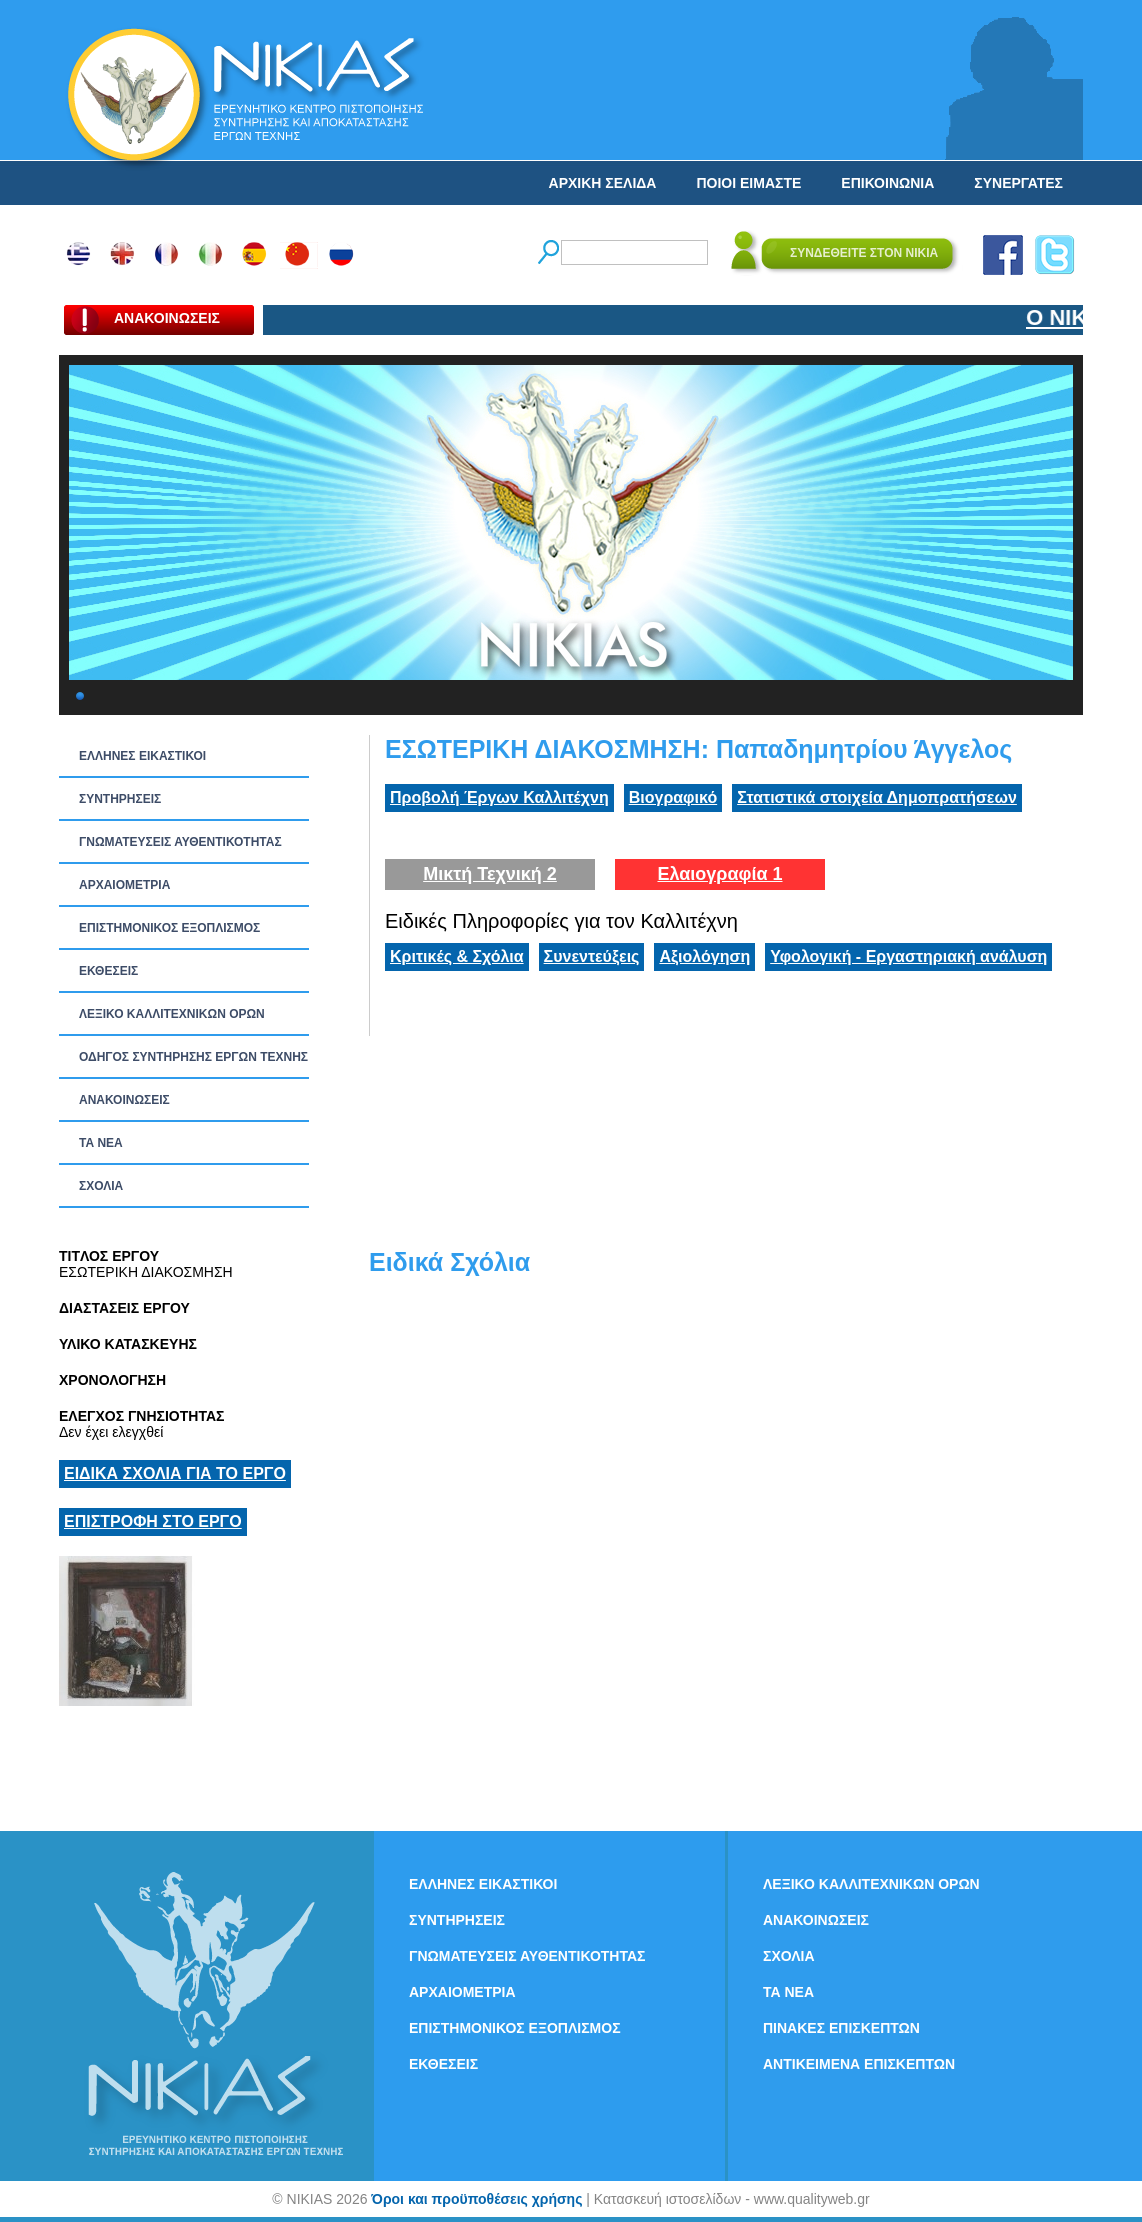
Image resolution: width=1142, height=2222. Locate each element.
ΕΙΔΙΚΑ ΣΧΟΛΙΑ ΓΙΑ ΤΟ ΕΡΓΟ (175, 1473)
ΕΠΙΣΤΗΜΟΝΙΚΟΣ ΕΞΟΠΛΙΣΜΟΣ (169, 928)
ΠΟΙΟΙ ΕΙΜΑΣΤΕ (748, 183)
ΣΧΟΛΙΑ (101, 1186)
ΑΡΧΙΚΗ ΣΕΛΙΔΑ (603, 183)
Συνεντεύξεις (592, 956)
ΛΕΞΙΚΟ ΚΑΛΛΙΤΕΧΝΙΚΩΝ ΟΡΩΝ (172, 1014)
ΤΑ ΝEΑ (101, 1143)
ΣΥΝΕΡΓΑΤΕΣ (1018, 183)
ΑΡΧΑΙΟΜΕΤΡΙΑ (124, 885)
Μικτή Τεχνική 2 (490, 874)
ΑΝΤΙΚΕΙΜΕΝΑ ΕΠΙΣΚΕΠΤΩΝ (859, 2064)
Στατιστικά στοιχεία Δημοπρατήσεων (877, 797)
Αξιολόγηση (704, 956)
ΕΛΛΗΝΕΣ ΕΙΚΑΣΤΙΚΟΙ (142, 756)
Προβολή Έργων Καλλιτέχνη (499, 797)
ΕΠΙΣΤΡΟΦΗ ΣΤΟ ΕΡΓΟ (153, 1521)
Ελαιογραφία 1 (719, 874)
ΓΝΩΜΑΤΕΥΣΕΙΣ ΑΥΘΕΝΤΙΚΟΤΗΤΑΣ (180, 842)
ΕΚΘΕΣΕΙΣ (108, 971)
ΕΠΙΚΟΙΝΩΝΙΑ (887, 183)
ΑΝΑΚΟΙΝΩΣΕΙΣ (124, 1100)
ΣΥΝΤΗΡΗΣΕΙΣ (120, 799)
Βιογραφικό (673, 797)
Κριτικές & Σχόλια (457, 956)
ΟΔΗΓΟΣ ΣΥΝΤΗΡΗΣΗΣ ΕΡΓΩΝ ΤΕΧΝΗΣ (193, 1057)
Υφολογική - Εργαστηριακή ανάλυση (908, 956)
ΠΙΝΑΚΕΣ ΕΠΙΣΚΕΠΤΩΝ (841, 2028)
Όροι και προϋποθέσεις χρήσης (476, 2199)
